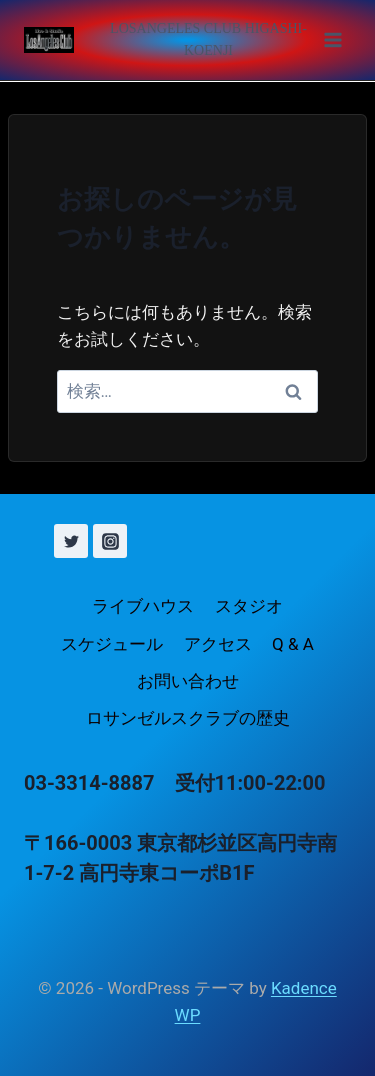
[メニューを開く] (221, 40)
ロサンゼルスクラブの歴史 (188, 718)
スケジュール (112, 644)
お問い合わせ (188, 681)
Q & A (293, 644)
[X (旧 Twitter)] (71, 541)
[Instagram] (110, 541)
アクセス (218, 644)
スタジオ (249, 606)
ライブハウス (143, 606)
